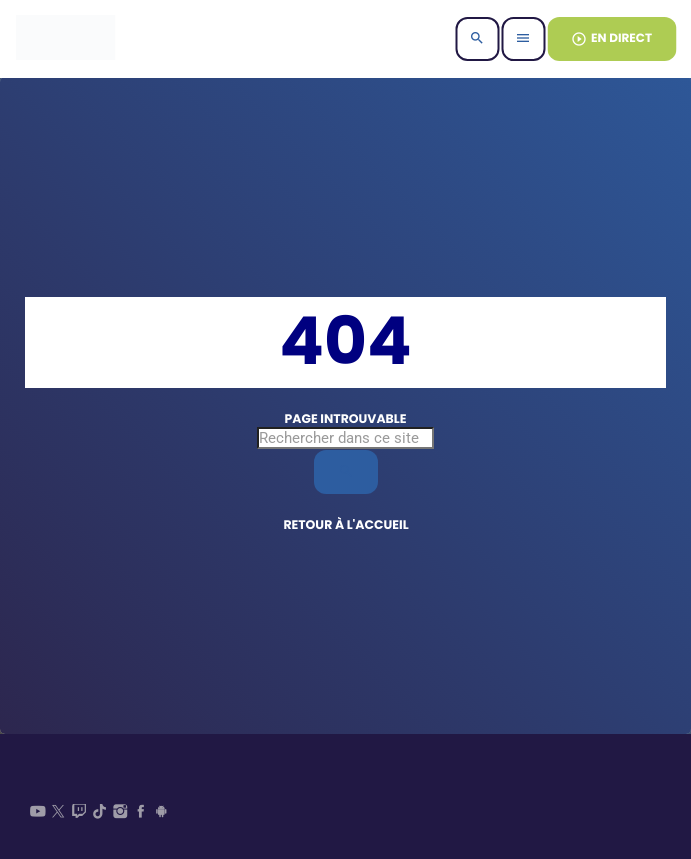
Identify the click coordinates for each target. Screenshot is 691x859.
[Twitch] (79, 814)
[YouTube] (38, 814)
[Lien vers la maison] (65, 39)
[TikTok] (100, 814)
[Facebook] (141, 814)
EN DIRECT (611, 38)
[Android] (162, 814)
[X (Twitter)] (59, 814)
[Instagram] (120, 814)
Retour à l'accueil (345, 525)
